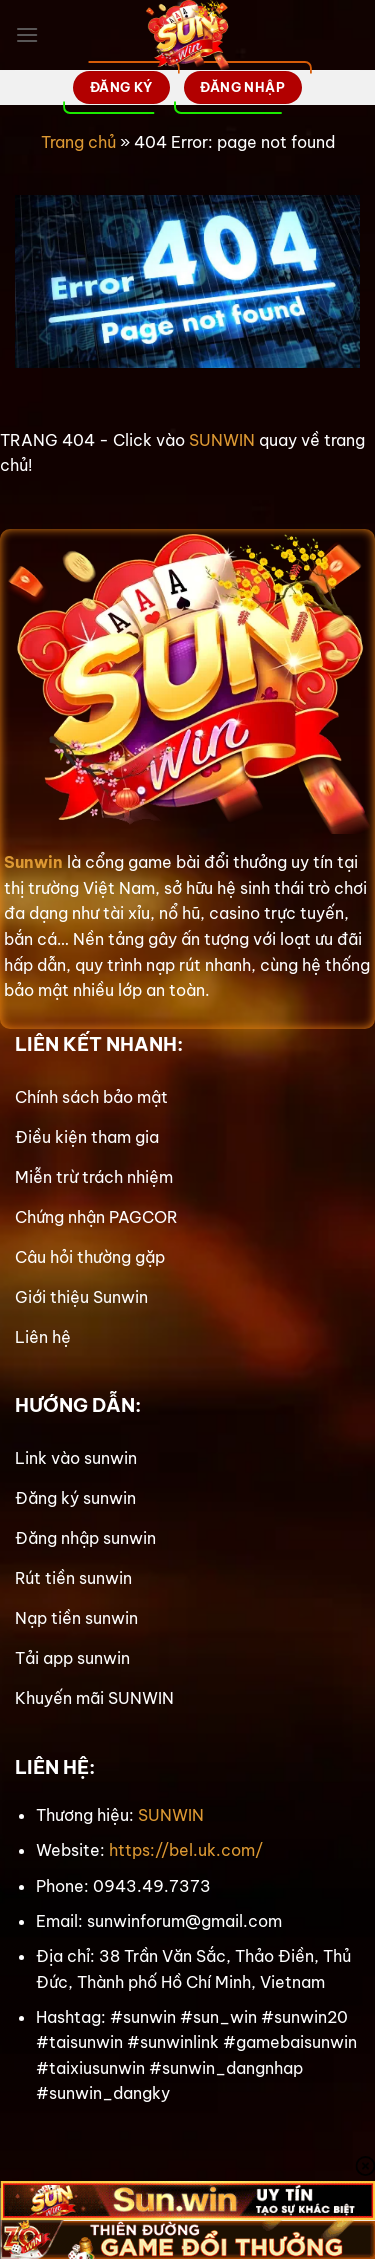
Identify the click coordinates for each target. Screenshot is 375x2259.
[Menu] (27, 34)
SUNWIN (222, 440)
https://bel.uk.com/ (186, 1850)
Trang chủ (78, 142)
